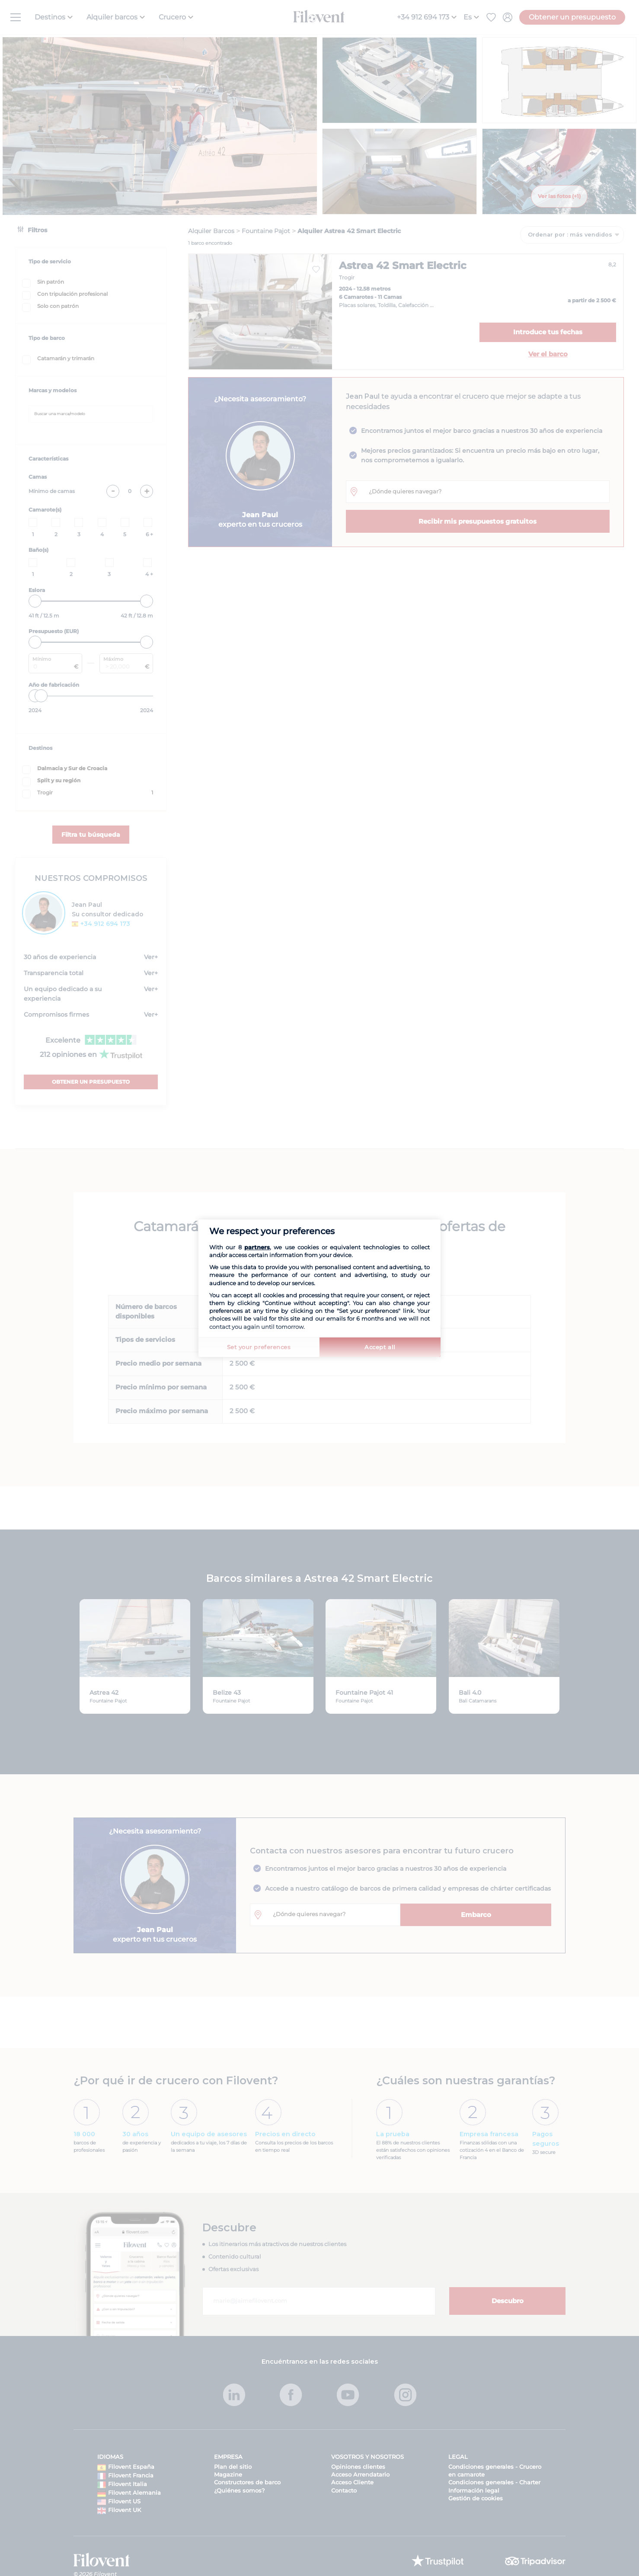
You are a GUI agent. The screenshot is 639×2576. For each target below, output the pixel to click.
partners (257, 1247)
